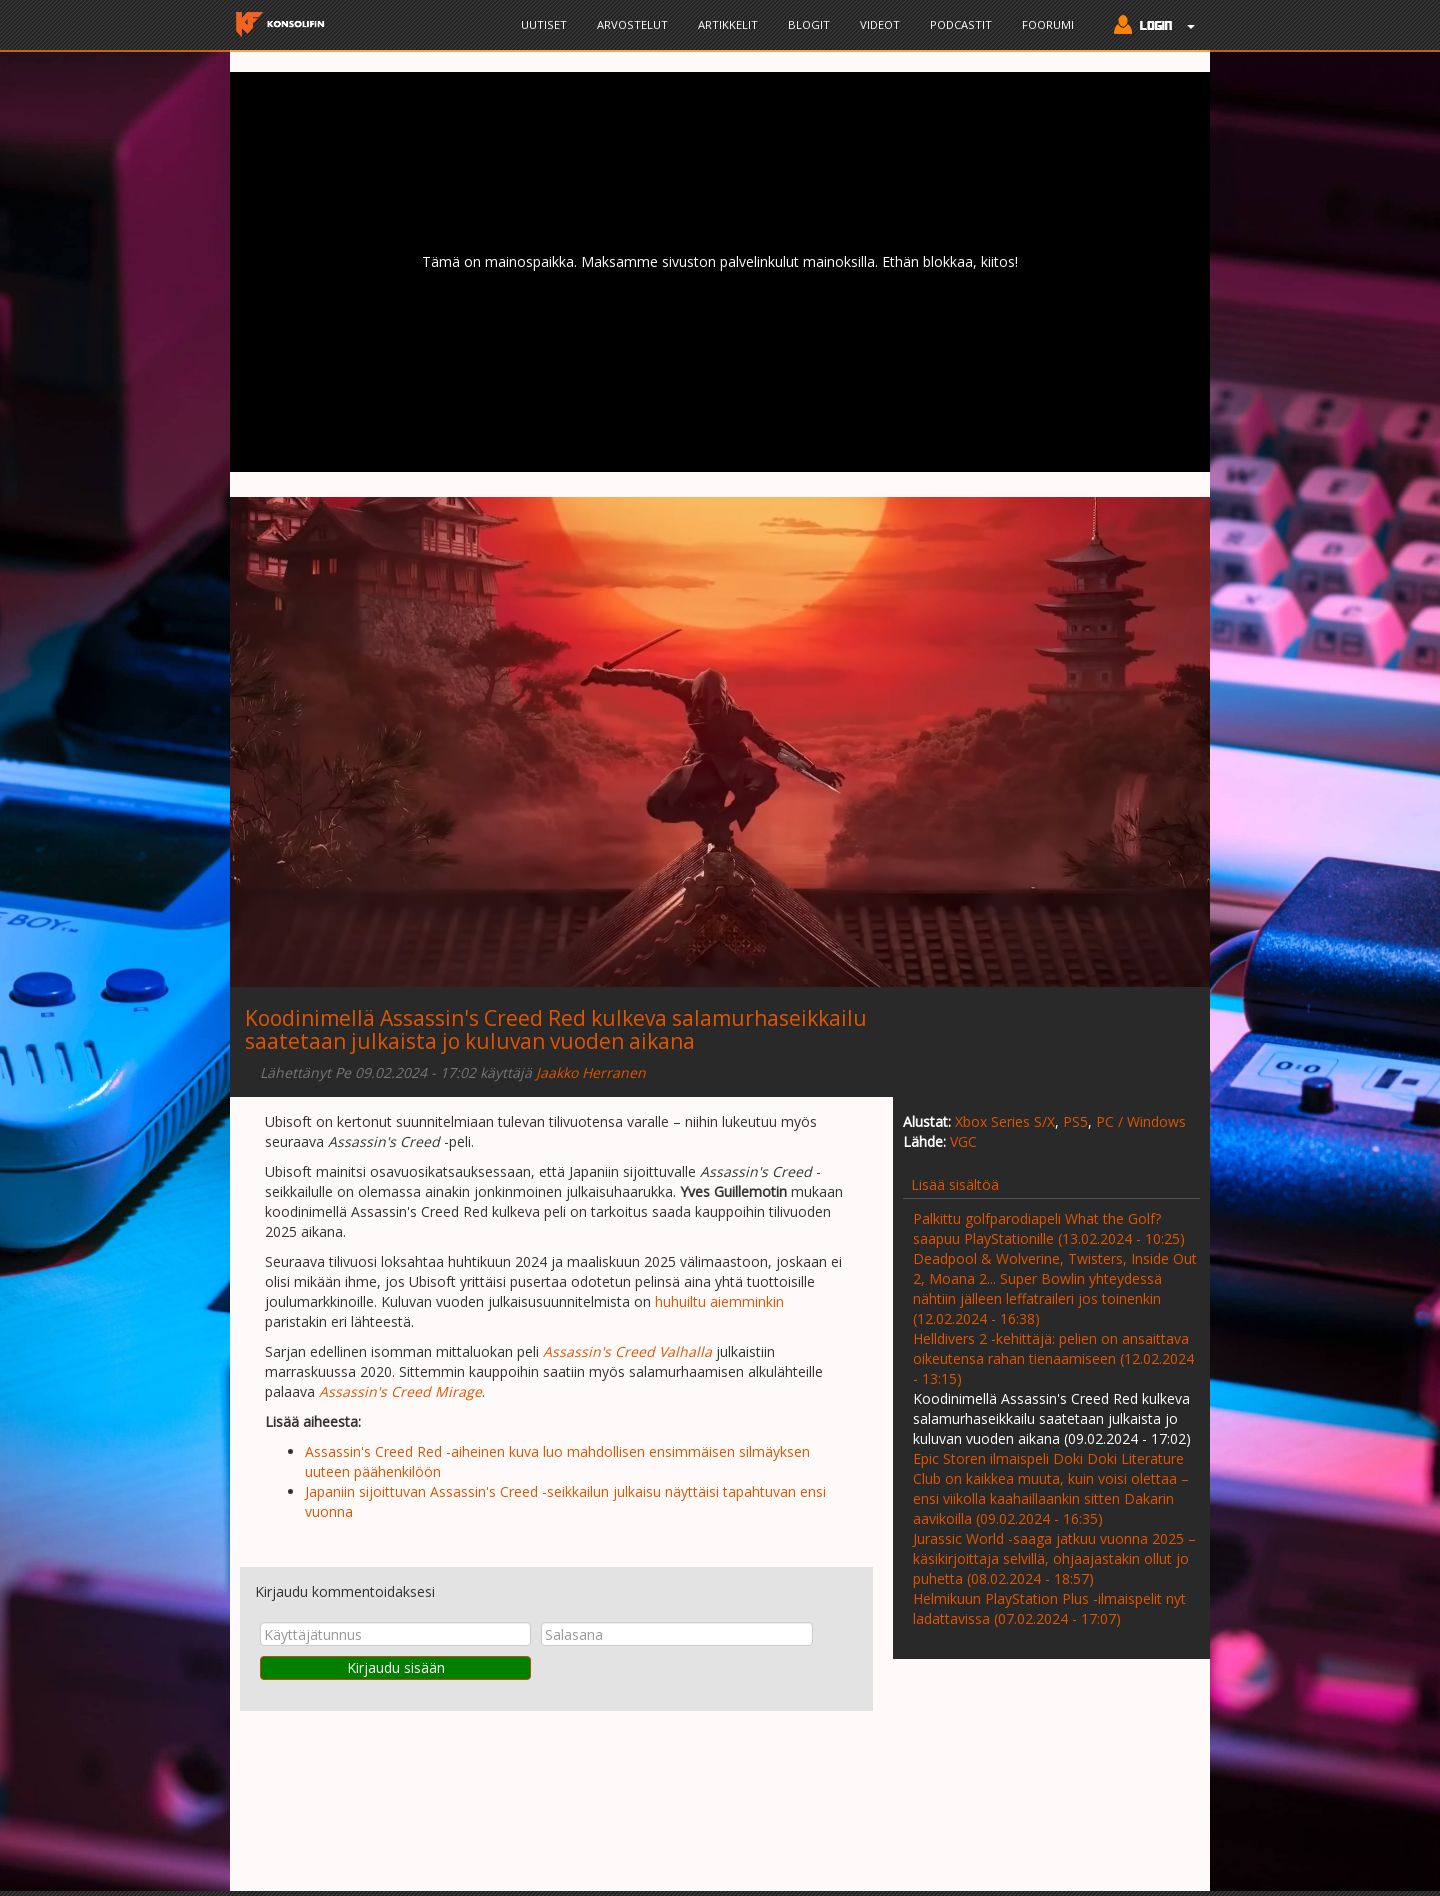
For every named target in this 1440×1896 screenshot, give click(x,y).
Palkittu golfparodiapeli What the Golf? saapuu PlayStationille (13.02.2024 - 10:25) (1049, 1228)
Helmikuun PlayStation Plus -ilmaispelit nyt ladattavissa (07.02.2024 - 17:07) (1049, 1608)
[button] (1149, 27)
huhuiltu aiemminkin (719, 1301)
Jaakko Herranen (591, 1072)
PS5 (1075, 1121)
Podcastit (961, 24)
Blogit (809, 24)
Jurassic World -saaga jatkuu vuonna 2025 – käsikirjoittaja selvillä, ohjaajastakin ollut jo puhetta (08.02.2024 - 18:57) (1054, 1558)
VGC (963, 1141)
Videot (880, 24)
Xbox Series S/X (1005, 1121)
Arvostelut (632, 24)
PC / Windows (1141, 1121)
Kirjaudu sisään (396, 1667)
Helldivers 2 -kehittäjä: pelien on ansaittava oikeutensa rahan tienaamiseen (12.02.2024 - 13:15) (1053, 1358)
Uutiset (544, 24)
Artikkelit (728, 24)
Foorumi (1048, 24)
